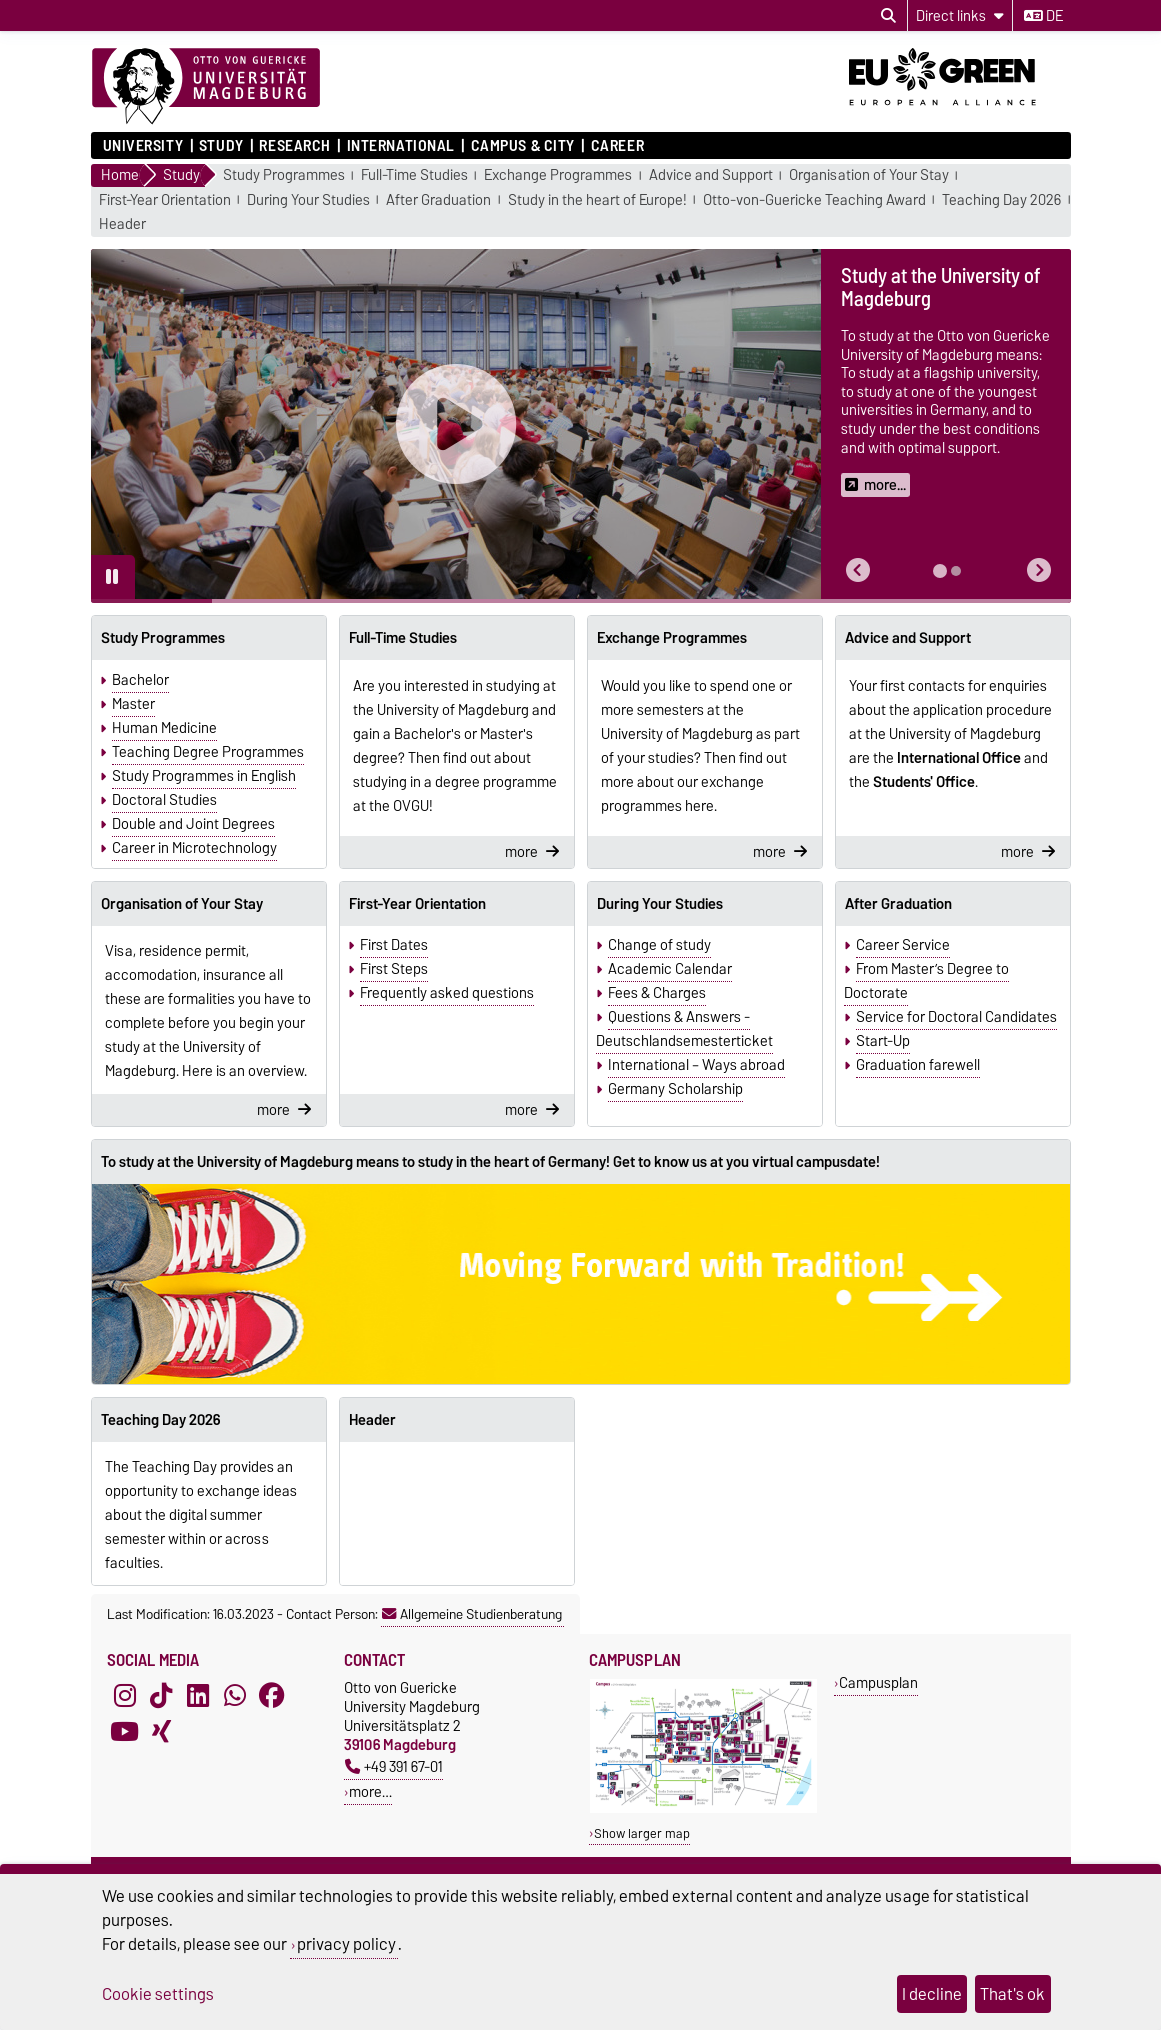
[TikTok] (161, 1696)
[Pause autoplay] (113, 577)
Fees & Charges (657, 993)
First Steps (394, 969)
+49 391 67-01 (394, 1766)
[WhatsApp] (235, 1696)
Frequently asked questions (447, 993)
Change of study (659, 945)
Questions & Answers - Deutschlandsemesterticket (684, 1029)
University (143, 146)
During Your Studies (308, 200)
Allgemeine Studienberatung (472, 1614)
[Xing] (161, 1732)
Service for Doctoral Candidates (956, 1017)
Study (221, 146)
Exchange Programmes (558, 175)
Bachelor (140, 680)
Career (617, 146)
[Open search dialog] (888, 16)
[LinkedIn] (198, 1696)
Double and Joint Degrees (193, 824)
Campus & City (523, 146)
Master (133, 704)
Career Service (903, 945)
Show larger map (642, 1833)
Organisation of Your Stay (869, 175)
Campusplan (878, 1682)
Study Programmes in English (204, 776)
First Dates (394, 945)
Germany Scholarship (675, 1089)
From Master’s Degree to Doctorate (926, 981)
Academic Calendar (670, 969)
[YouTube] (125, 1732)
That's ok (1012, 1994)
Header (122, 224)
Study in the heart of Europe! (597, 200)
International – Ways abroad (696, 1065)
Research (294, 146)
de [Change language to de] (1043, 16)
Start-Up (883, 1041)
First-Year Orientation (165, 200)
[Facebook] (272, 1696)
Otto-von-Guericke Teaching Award (814, 200)
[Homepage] (206, 87)
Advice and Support (711, 175)
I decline (932, 1994)
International (401, 146)
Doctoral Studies (164, 800)
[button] (858, 570)
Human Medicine (164, 728)
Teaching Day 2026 (1001, 200)
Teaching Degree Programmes (208, 752)
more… (370, 1791)
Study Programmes (284, 175)
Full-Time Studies (414, 175)
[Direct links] (960, 15)
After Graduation (438, 200)
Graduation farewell (918, 1065)
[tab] (940, 571)
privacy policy (346, 1944)
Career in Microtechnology (194, 848)
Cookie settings (158, 1994)
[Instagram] (125, 1696)
